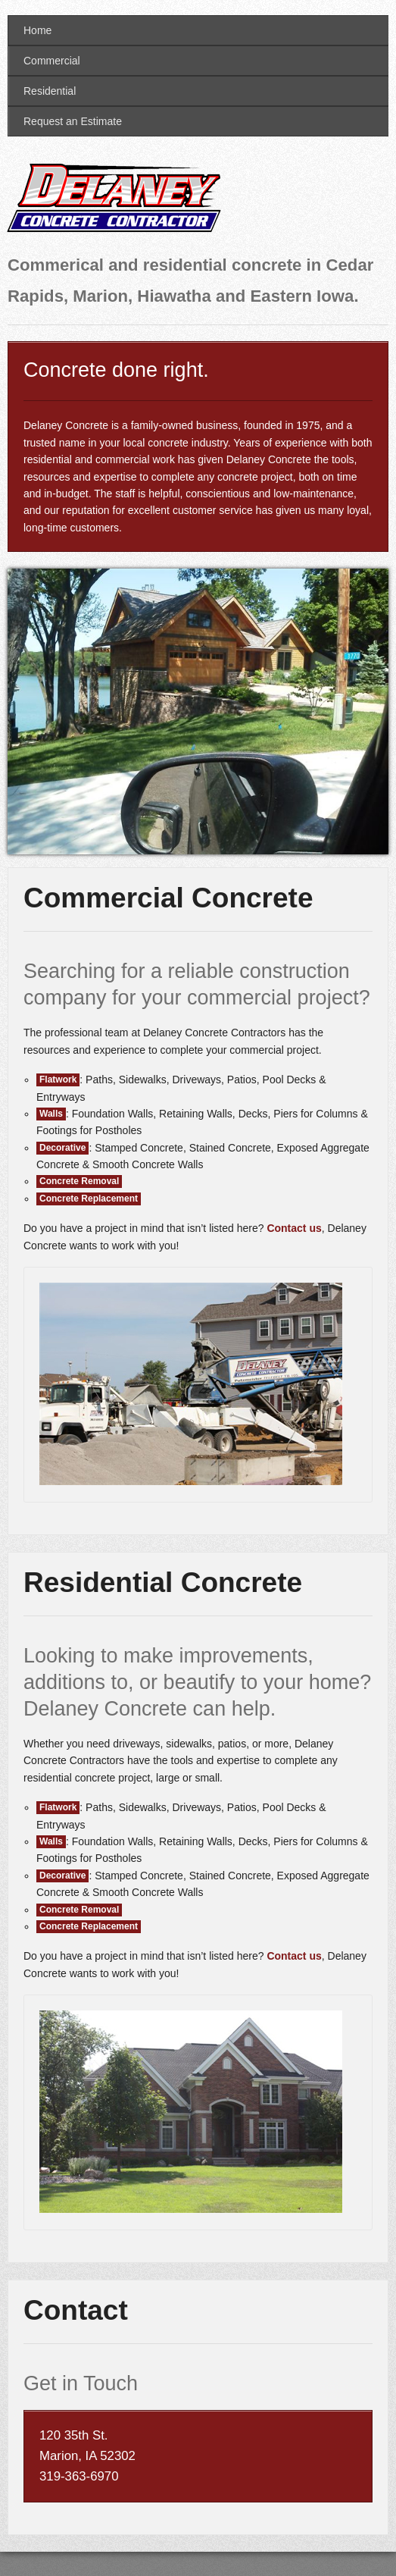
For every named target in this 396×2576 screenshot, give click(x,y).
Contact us (294, 1228)
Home (37, 30)
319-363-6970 (79, 2476)
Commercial (51, 61)
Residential (49, 91)
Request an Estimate (72, 121)
